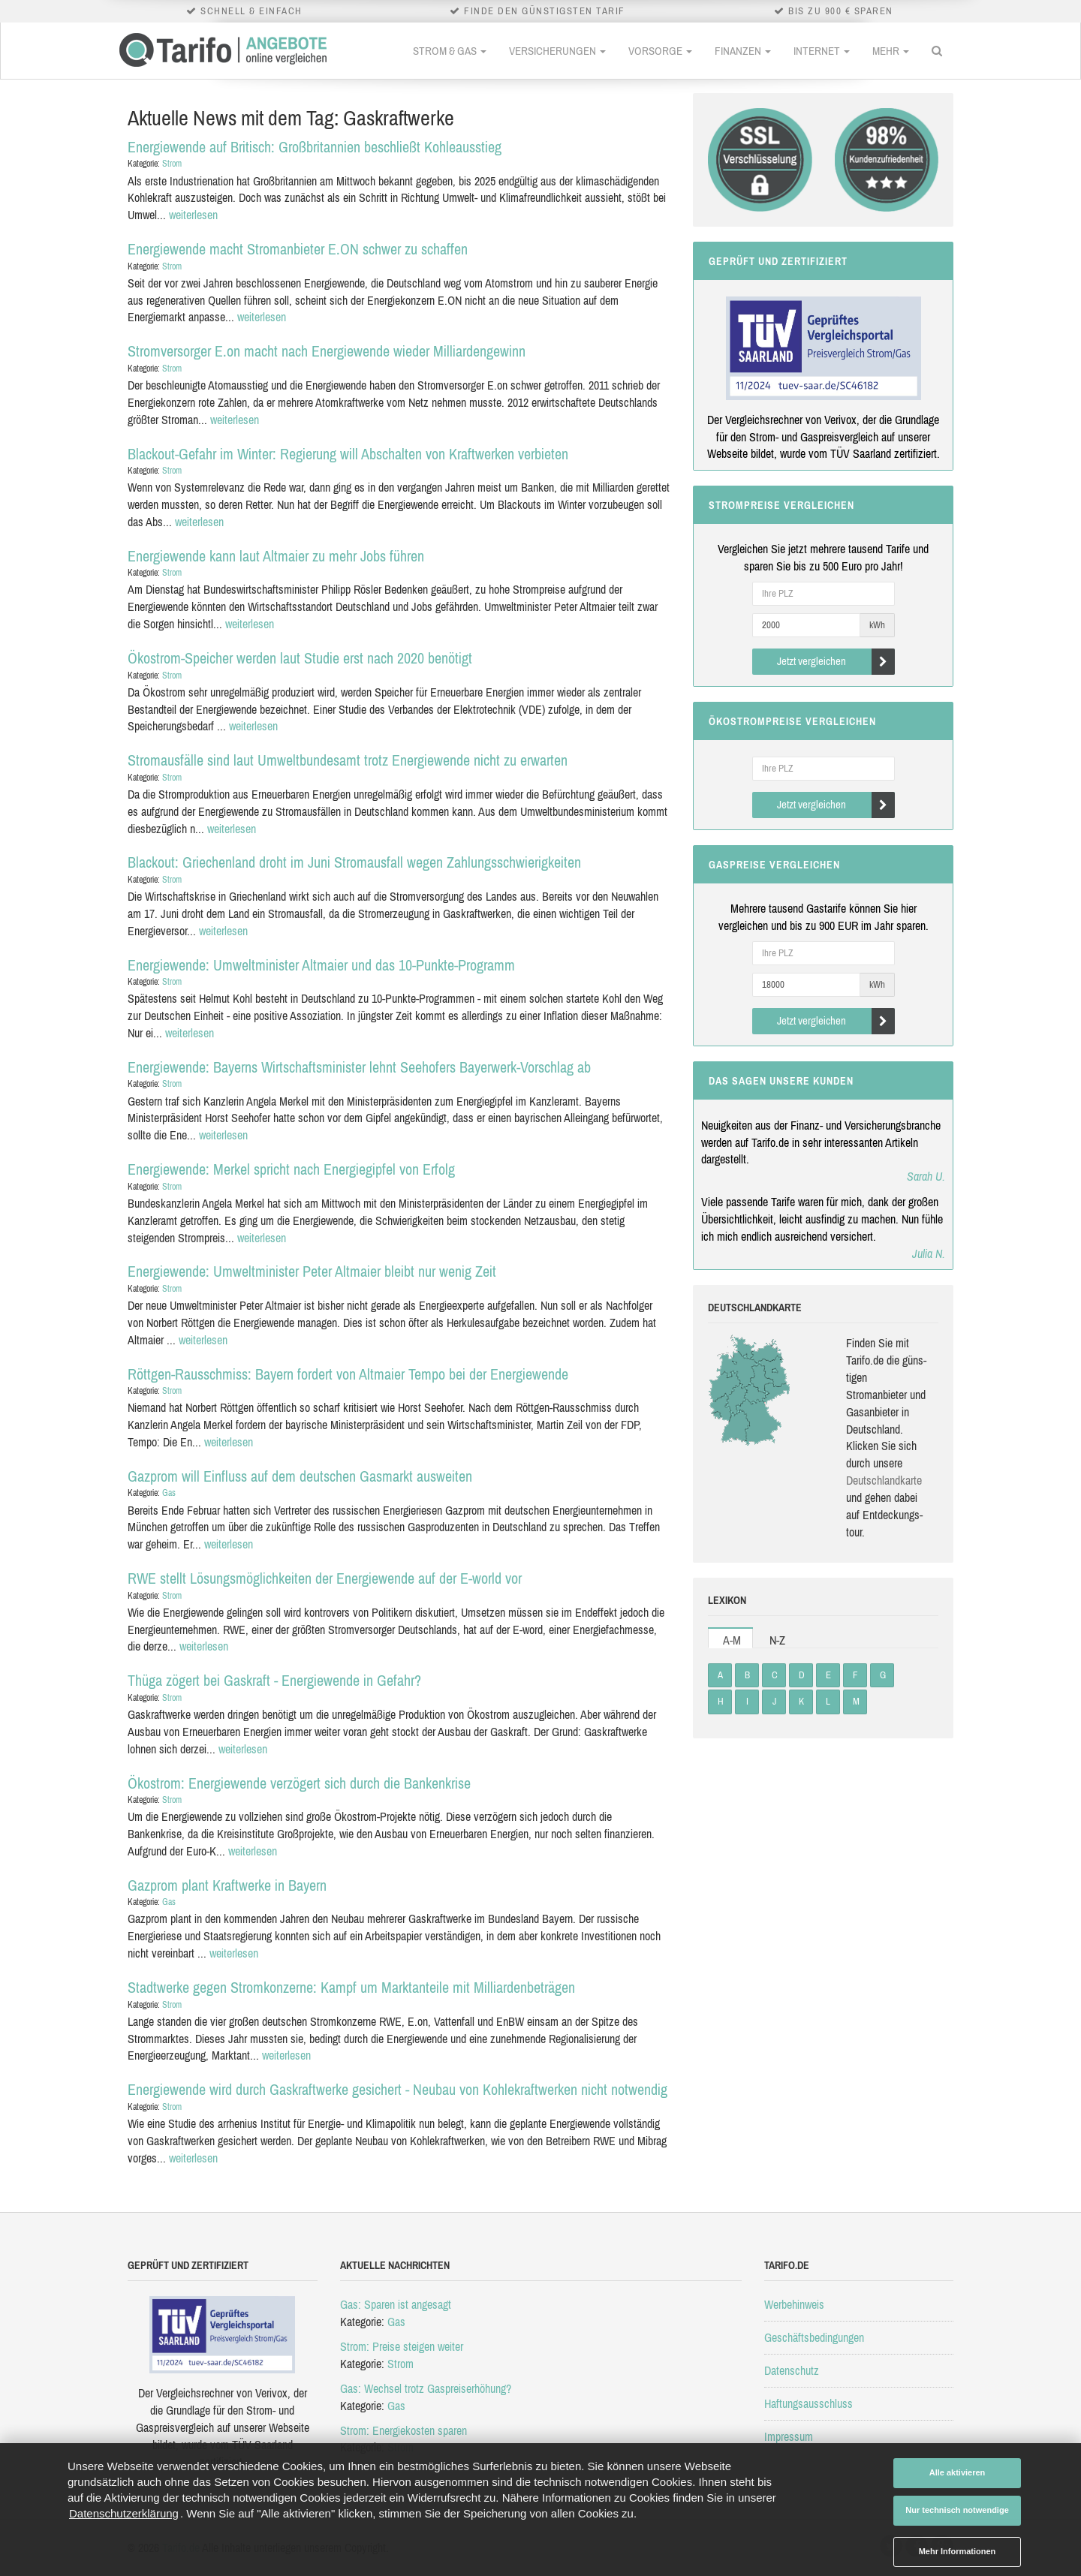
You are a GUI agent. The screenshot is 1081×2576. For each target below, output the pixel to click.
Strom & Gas (449, 50)
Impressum (788, 2436)
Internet (821, 50)
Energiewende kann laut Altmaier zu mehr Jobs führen (276, 555)
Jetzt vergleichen (836, 662)
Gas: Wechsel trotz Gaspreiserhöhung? (425, 2388)
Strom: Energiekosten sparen (403, 2430)
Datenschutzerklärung (124, 2513)
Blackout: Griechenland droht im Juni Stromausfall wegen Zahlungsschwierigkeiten (354, 862)
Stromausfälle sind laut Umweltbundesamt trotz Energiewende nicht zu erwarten (348, 760)
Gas (169, 1493)
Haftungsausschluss (808, 2403)
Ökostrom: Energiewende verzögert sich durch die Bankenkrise (299, 1783)
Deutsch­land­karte (884, 1480)
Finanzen (743, 50)
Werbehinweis (794, 2304)
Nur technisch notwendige (957, 2509)
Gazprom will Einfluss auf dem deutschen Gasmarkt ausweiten (300, 1476)
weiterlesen (193, 214)
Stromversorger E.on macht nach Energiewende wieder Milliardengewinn (326, 351)
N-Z (777, 1640)
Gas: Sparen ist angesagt (395, 2304)
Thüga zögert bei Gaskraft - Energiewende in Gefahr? (274, 1680)
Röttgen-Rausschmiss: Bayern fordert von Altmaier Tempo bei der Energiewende (348, 1374)
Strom (172, 163)
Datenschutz (791, 2370)
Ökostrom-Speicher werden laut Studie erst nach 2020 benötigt (300, 658)
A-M (732, 1640)
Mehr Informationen (957, 2551)
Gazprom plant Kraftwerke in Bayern (227, 1885)
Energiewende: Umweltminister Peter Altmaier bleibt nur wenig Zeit (312, 1271)
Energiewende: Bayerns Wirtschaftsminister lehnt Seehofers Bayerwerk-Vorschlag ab (359, 1067)
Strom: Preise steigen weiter (401, 2346)
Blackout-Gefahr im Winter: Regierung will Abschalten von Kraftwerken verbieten (348, 453)
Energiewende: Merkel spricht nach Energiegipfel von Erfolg (291, 1169)
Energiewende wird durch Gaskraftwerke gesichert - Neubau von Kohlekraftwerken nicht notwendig (397, 2089)
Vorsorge (660, 50)
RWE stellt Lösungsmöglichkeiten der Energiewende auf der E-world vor (325, 1578)
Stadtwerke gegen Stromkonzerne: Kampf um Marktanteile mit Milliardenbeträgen (351, 1987)
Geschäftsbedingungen (814, 2337)
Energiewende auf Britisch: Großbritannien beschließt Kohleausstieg (314, 146)
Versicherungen (557, 50)
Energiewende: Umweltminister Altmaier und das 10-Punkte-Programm (321, 965)
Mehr (890, 50)
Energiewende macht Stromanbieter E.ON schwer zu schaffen (298, 248)
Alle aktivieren (957, 2472)
